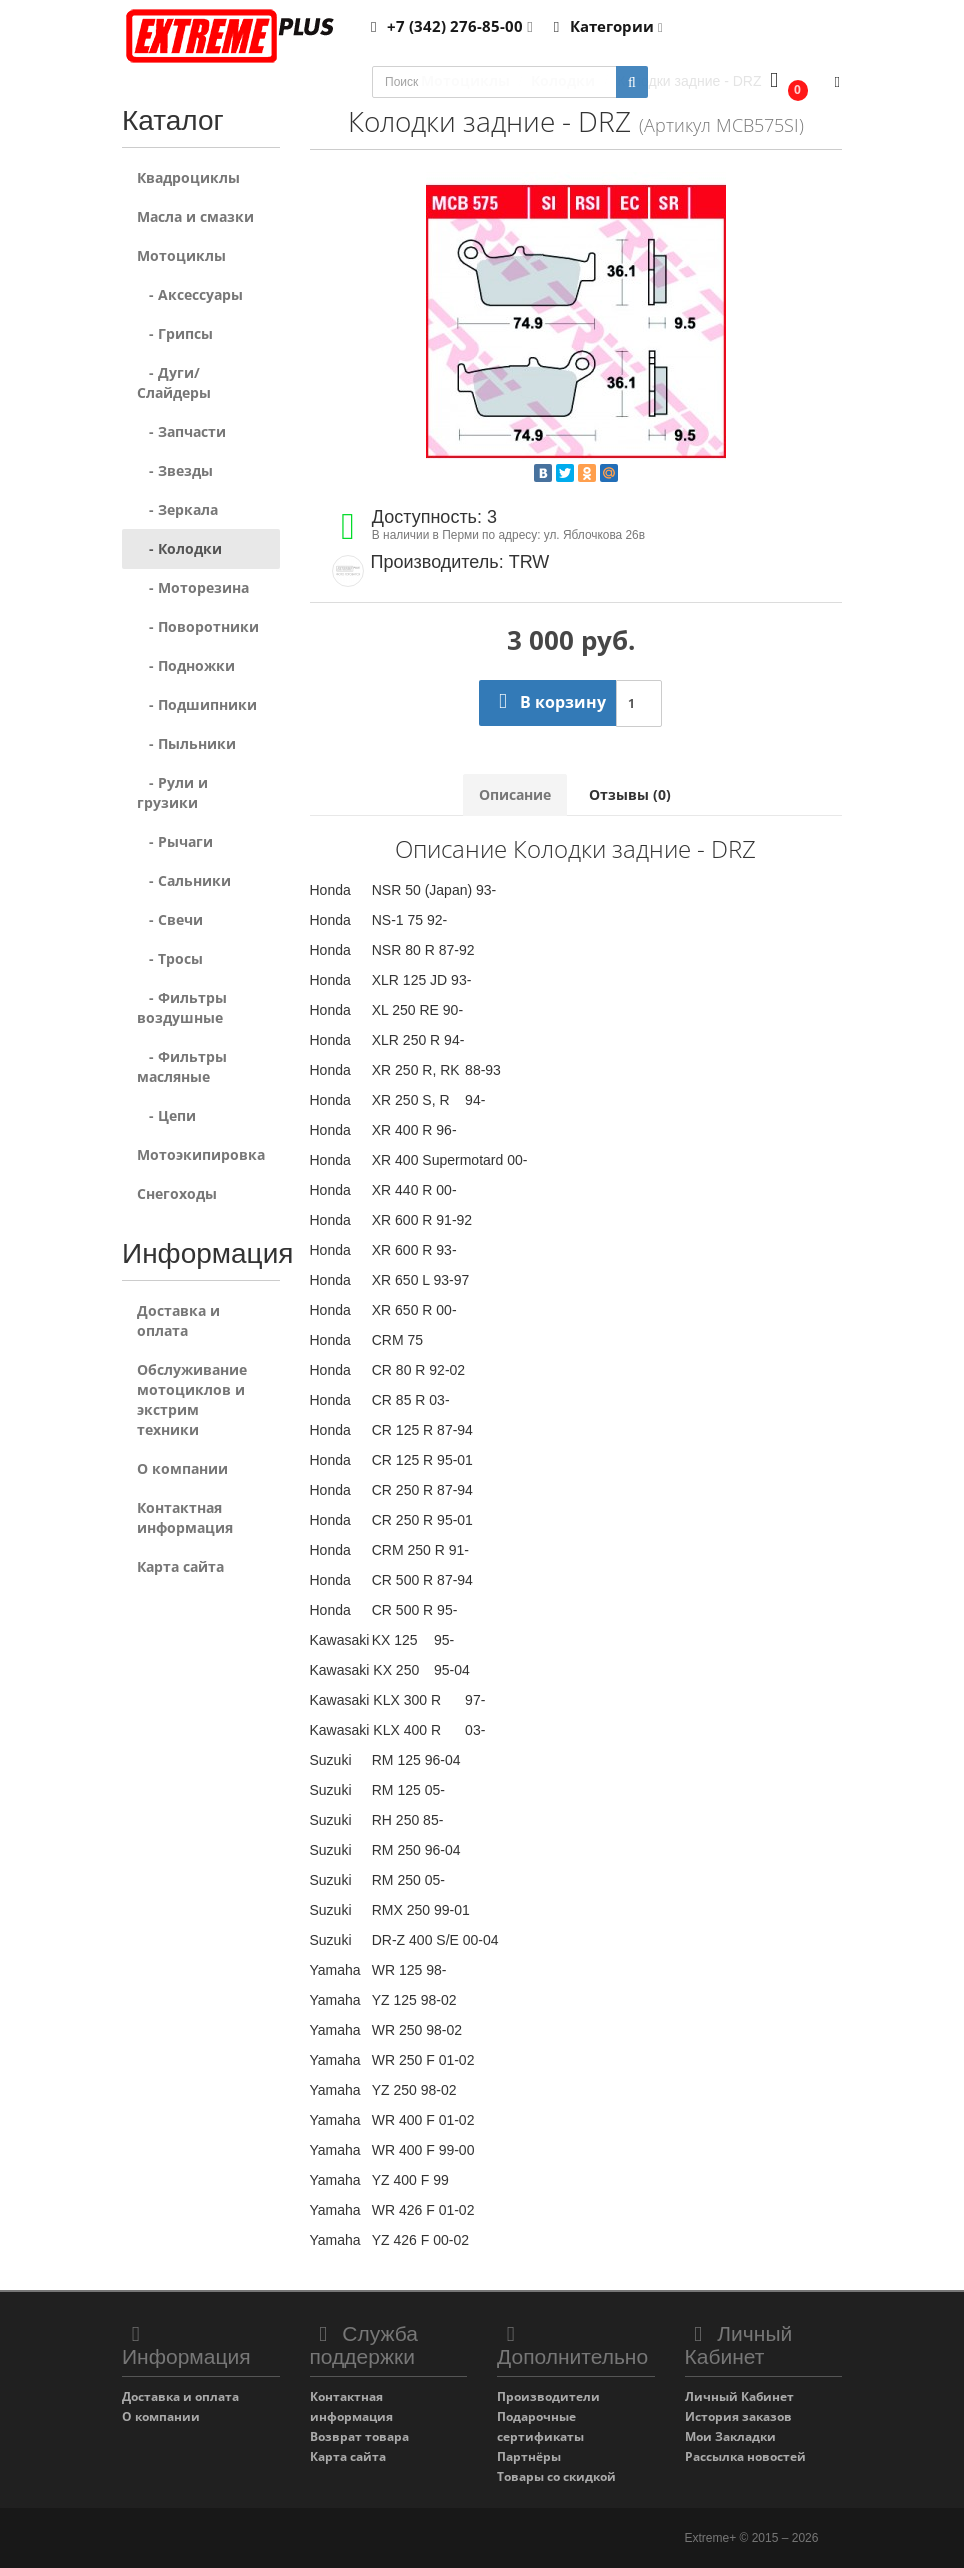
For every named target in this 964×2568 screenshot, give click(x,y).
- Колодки (179, 548)
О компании (182, 1468)
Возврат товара (359, 2436)
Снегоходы (177, 1193)
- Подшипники (197, 704)
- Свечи (170, 919)
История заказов (738, 2416)
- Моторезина (193, 587)
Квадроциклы (188, 177)
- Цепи (166, 1115)
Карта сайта (180, 1566)
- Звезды (175, 470)
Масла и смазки (195, 216)
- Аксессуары (190, 294)
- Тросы (170, 958)
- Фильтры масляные (182, 1066)
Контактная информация (185, 1517)
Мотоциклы (181, 255)
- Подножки (186, 665)
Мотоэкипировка (201, 1154)
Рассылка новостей (745, 2456)
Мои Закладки (730, 2436)
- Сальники (184, 880)
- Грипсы (175, 333)
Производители (548, 2396)
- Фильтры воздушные (182, 1007)
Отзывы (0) (630, 794)
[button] (784, 82)
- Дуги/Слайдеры (174, 382)
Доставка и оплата (178, 1320)
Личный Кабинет (739, 2396)
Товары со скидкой (556, 2476)
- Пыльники (186, 743)
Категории (605, 26)
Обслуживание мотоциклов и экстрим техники (192, 1399)
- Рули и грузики (172, 792)
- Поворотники (198, 626)
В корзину (547, 702)
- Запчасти (181, 431)
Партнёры (529, 2456)
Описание (515, 794)
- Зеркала (177, 509)
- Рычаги (175, 841)
